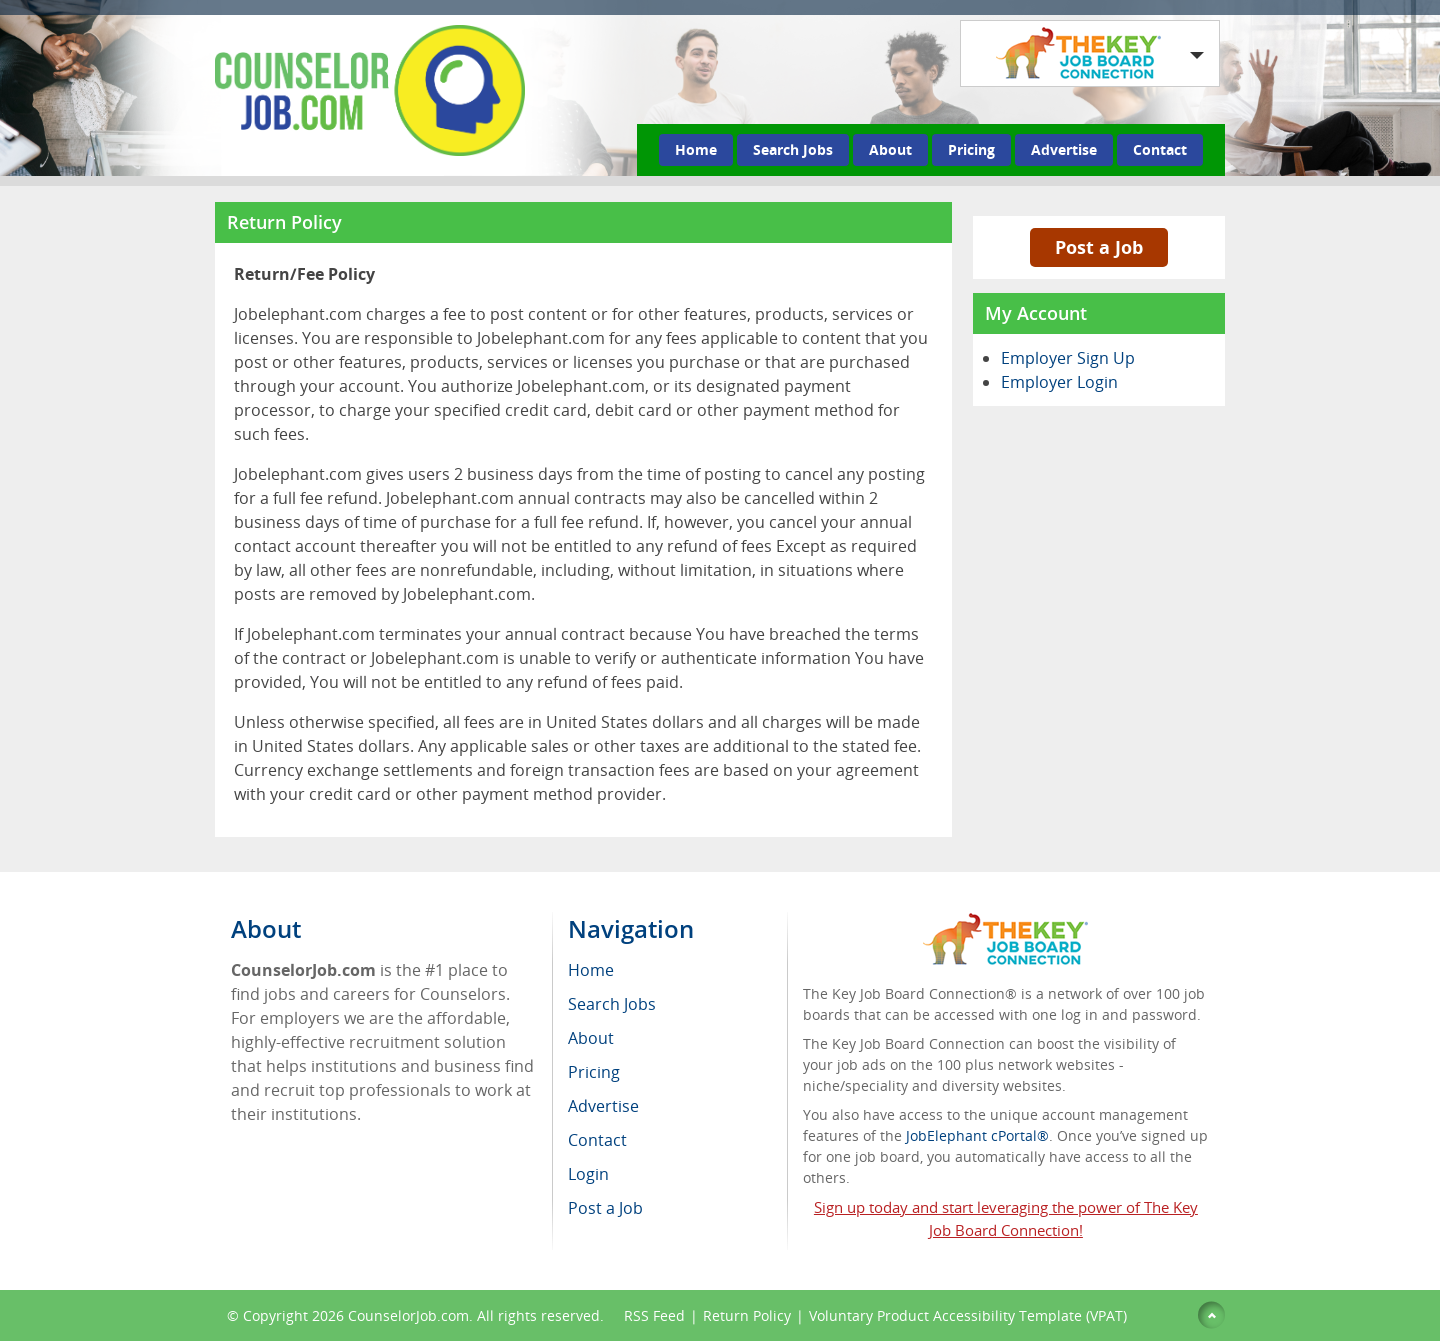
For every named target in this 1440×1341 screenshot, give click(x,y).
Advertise (1064, 149)
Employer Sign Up (1068, 358)
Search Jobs (793, 149)
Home (696, 149)
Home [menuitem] (591, 970)
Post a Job (1099, 247)
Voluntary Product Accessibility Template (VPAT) (968, 1315)
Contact (1160, 149)
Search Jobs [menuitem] (612, 1004)
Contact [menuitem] (597, 1140)
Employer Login (1059, 382)
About (890, 149)
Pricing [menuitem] (594, 1072)
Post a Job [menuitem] (605, 1208)
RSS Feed (654, 1315)
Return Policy (747, 1315)
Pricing (971, 149)
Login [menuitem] (588, 1174)
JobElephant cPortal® (977, 1135)
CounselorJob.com (408, 1315)
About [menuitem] (591, 1038)
